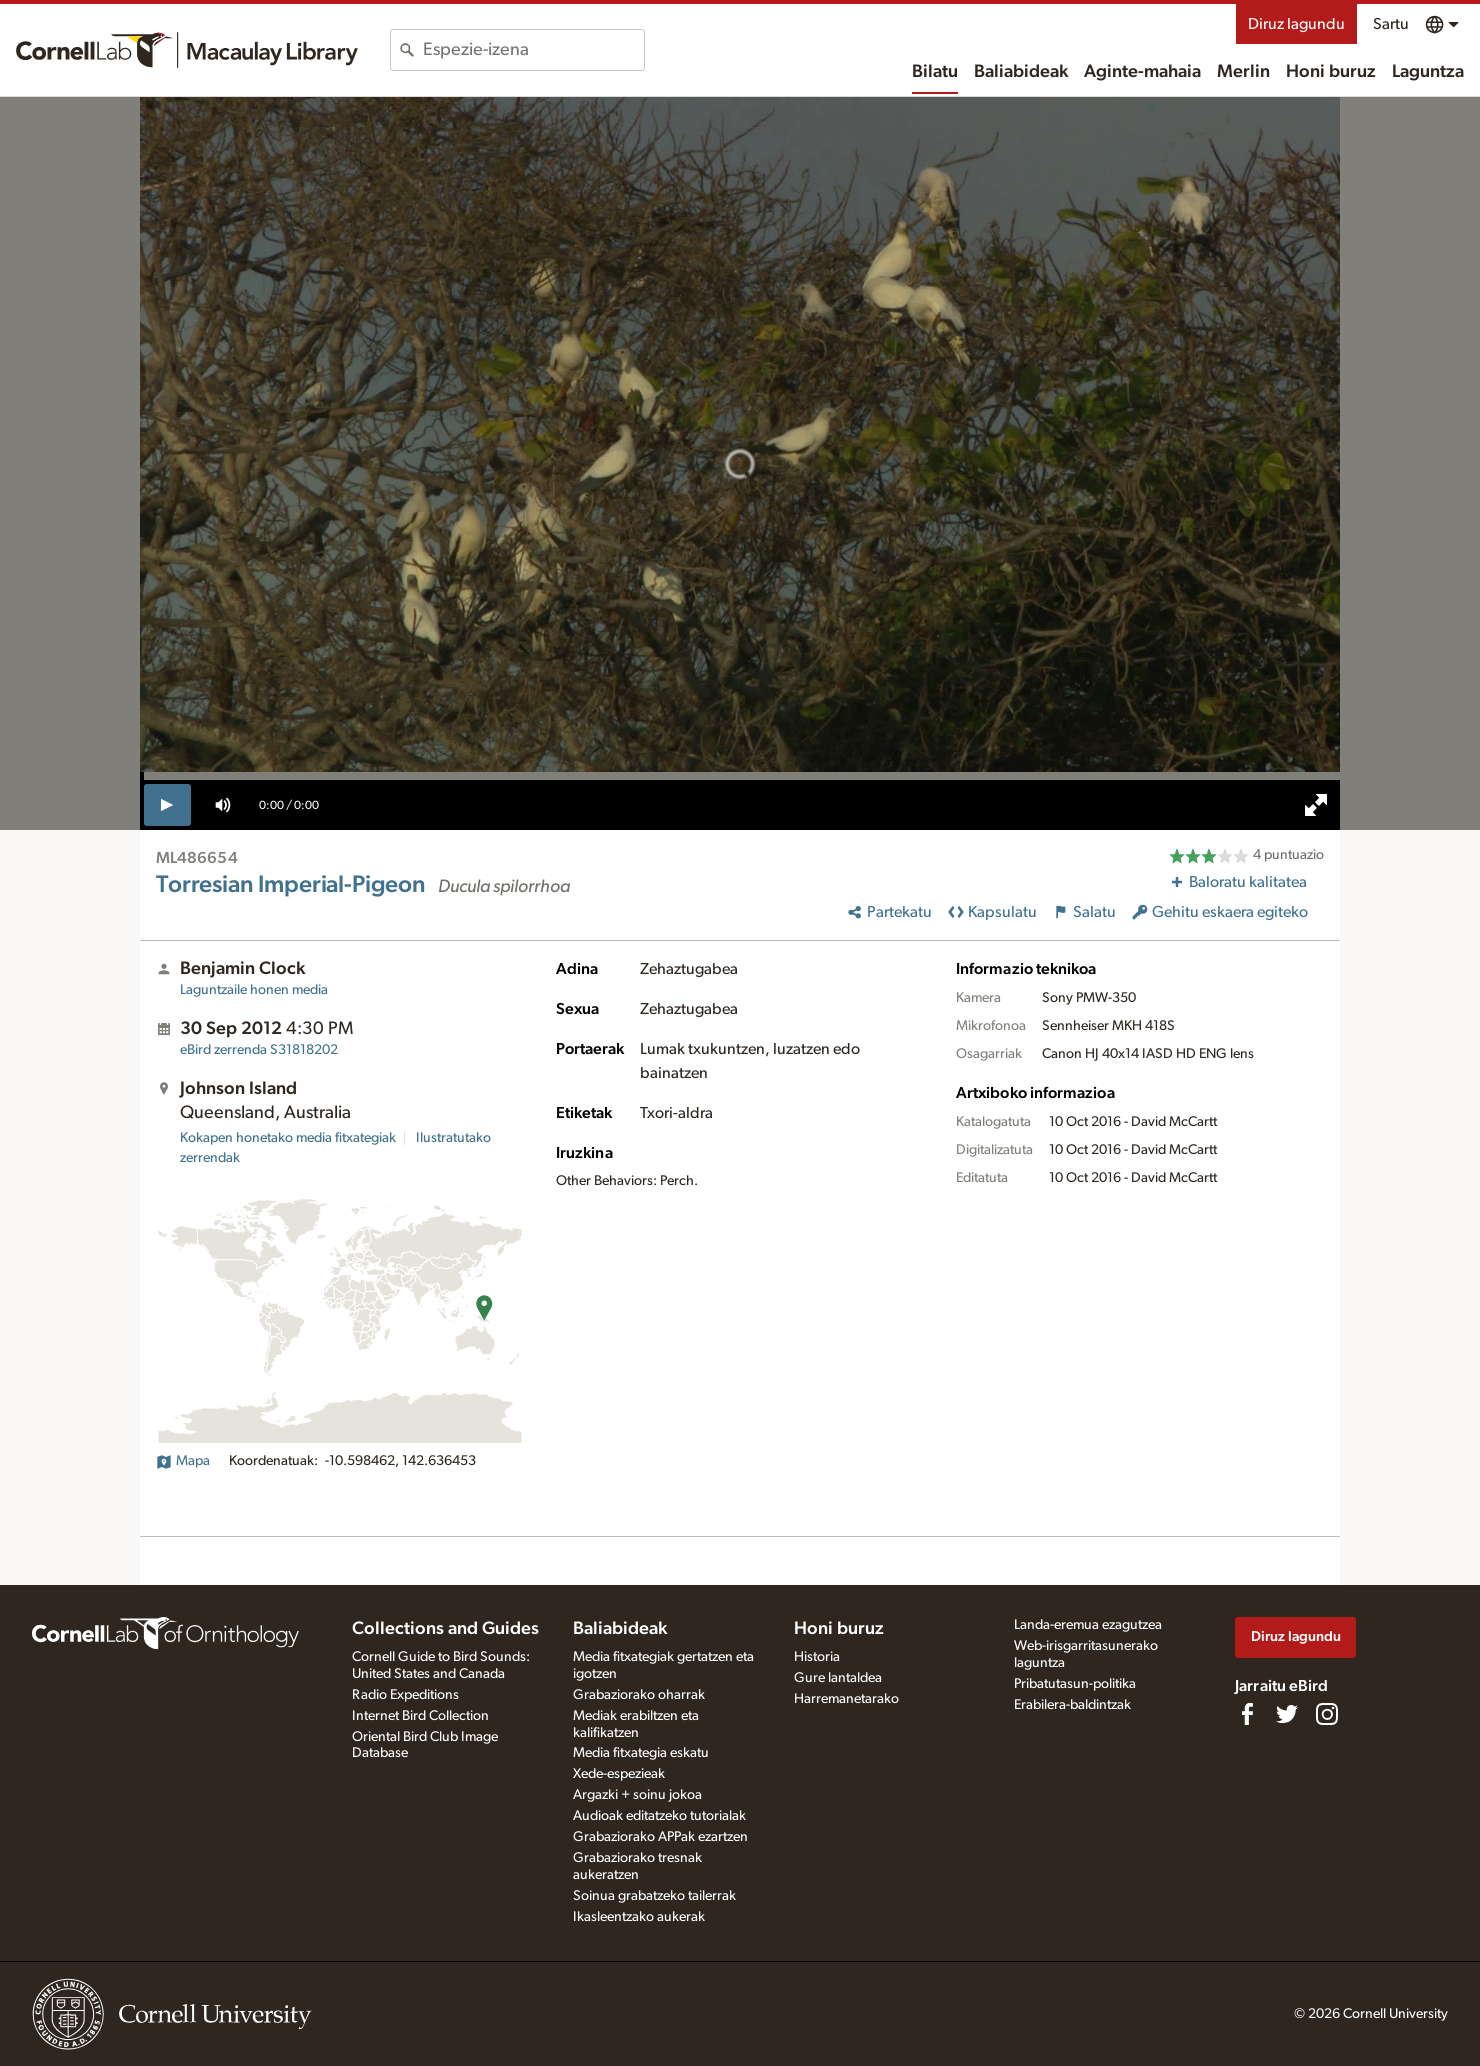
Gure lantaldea (838, 1678)
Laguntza (1428, 72)
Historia (817, 1657)
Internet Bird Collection (420, 1716)
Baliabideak (1021, 72)
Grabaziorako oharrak (639, 1695)
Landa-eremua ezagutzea (1088, 1625)
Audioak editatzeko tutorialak (659, 1816)
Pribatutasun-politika (1075, 1684)
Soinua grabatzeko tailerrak (654, 1896)
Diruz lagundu (1296, 24)
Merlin (1243, 72)
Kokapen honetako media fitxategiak (288, 1138)
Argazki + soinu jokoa (637, 1795)
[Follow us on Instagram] (1327, 1714)
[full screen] (1316, 805)
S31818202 (259, 1050)
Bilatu (935, 72)
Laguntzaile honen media (254, 990)
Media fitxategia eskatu (641, 1753)
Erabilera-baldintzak (1072, 1705)
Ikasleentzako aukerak (639, 1917)
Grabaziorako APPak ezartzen (660, 1837)
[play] (167, 805)
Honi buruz (1331, 72)
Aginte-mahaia (1142, 72)
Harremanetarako (846, 1699)
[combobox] (533, 50)
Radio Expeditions (405, 1695)
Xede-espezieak (619, 1774)
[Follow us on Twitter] (1287, 1714)
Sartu (1391, 24)
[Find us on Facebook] (1247, 1714)
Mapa (183, 1461)
